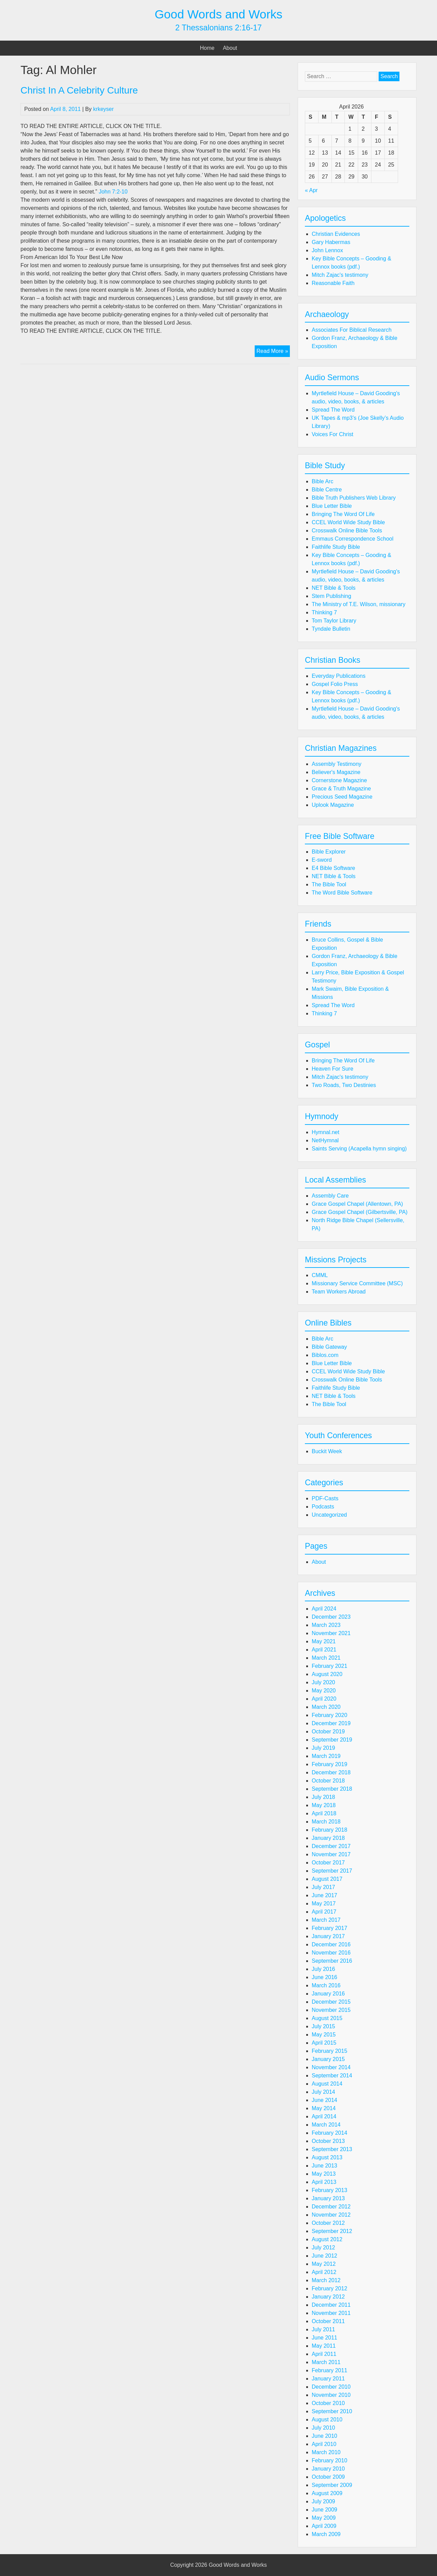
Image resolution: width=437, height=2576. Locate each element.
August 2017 (327, 1879)
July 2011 (323, 2329)
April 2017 (324, 1912)
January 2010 (328, 2469)
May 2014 (324, 2108)
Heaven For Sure (332, 1069)
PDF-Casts (325, 1498)
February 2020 (329, 1715)
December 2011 (331, 2305)
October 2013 (328, 2141)
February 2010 (329, 2460)
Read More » (273, 352)
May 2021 (324, 1641)
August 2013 (327, 2157)
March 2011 (326, 2362)
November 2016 (331, 1953)
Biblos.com (325, 1355)
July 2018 (323, 1797)
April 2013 (324, 2182)
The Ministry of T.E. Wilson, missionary (358, 604)
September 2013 (332, 2149)
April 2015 (324, 2043)
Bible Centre (327, 489)
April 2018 (324, 1813)
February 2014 (329, 2133)
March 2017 (326, 1920)
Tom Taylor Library (334, 621)
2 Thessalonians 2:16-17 (218, 27)
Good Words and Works (218, 14)
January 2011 (328, 2378)
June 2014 (324, 2100)
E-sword (322, 860)
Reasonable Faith (333, 283)
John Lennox (327, 250)
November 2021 (331, 1633)
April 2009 (324, 2526)
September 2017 (332, 1871)
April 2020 (324, 1699)
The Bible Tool (329, 884)
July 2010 (323, 2428)
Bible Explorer (329, 852)
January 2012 (328, 2297)
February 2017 (329, 1928)
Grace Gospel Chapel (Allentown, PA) (357, 1204)
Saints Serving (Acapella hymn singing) (359, 1148)
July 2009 (323, 2501)
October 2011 (328, 2321)
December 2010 (331, 2387)
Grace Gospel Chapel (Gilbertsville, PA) (360, 1212)
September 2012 (332, 2231)
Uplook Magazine (333, 805)
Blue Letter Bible (332, 506)
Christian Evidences (336, 234)
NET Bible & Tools (333, 588)
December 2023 (331, 1617)
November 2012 (331, 2215)
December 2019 (331, 1723)
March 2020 (326, 1707)
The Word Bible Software (342, 893)
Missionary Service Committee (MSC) (357, 1283)
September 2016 (332, 1961)
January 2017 (328, 1936)
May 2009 (324, 2518)
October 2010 (328, 2403)
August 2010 (327, 2419)
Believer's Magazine (336, 772)
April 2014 (324, 2116)
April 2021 (324, 1649)
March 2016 (326, 1985)
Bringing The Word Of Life (343, 514)
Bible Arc (322, 481)
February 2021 (329, 1666)
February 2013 (329, 2190)
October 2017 (328, 1862)
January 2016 (328, 1994)
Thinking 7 (324, 612)
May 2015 (324, 2034)
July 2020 (323, 1682)
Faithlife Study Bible (336, 547)
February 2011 (329, 2370)
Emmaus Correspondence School (352, 539)
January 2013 (328, 2198)
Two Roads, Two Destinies (344, 1085)
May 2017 (324, 1903)
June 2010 (324, 2436)
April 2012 (324, 2272)
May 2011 (324, 2346)
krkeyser (103, 109)
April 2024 (324, 1609)
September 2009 (332, 2485)
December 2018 (331, 1772)
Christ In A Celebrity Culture (79, 90)
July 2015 (323, 2026)
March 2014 (326, 2125)
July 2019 (323, 1748)
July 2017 (323, 1887)
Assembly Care (330, 1196)
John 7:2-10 (113, 192)
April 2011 (324, 2354)
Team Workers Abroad (339, 1291)
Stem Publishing (331, 596)
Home (207, 48)
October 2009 (328, 2477)
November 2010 (331, 2395)
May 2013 (324, 2174)
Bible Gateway (329, 1347)
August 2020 (327, 1674)
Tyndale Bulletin (331, 629)
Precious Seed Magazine (342, 797)
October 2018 (328, 1781)
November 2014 (331, 2067)
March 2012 (326, 2280)
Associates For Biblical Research (352, 330)
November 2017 (331, 1854)
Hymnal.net (325, 1132)
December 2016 (331, 1944)
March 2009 (326, 2534)
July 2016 (323, 1969)
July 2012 (323, 2247)
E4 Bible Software (333, 868)
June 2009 (324, 2510)
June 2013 (324, 2166)
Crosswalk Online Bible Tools (347, 530)
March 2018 (326, 1821)
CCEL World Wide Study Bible (348, 522)
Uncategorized (329, 1515)
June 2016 (324, 1977)
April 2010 (324, 2444)
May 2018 (324, 1805)
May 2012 (324, 2264)
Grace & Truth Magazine (341, 788)
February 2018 (329, 1830)
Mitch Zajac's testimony (340, 275)
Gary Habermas (331, 242)
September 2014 (332, 2075)
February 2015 (329, 2051)
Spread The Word (333, 410)
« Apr (311, 190)
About (230, 48)
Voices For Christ (332, 434)
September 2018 (332, 1789)
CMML (320, 1275)
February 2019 (329, 1764)
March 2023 (326, 1625)
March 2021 (326, 1658)
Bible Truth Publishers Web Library (354, 498)
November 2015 (331, 2010)
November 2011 (331, 2313)
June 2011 (324, 2338)
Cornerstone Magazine (339, 780)
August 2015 (327, 2018)
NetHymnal (325, 1140)
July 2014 (323, 2092)
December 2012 (331, 2206)
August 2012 (327, 2239)
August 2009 (327, 2493)
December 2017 (331, 1846)
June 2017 (324, 1895)
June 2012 (324, 2256)
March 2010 (326, 2452)
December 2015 (331, 2002)
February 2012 (329, 2288)
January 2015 (328, 2059)
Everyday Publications (338, 676)
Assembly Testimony (337, 764)
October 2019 (328, 1731)
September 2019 (332, 1740)
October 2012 (328, 2223)
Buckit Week (327, 1451)
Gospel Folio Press (335, 684)
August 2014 (327, 2084)
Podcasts (323, 1506)
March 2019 (326, 1756)
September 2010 (332, 2411)
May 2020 (324, 1690)
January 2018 (328, 1838)
